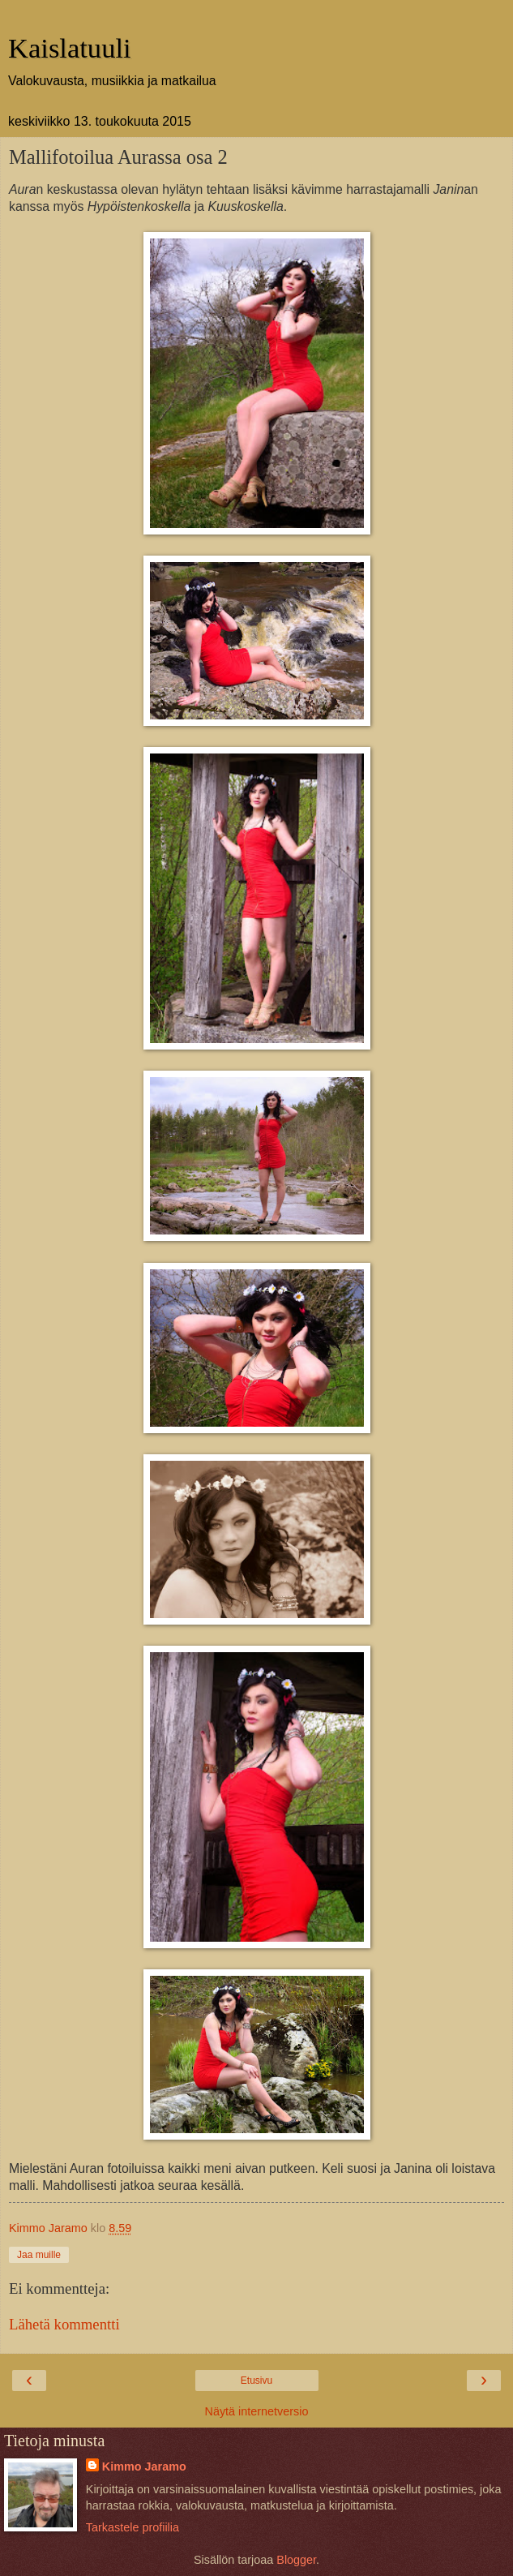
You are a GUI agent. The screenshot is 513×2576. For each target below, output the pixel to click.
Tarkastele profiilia (132, 2527)
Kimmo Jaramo (144, 2466)
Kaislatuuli (69, 47)
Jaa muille (39, 2254)
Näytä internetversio (257, 2411)
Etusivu (256, 2380)
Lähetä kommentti (64, 2324)
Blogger (296, 2559)
